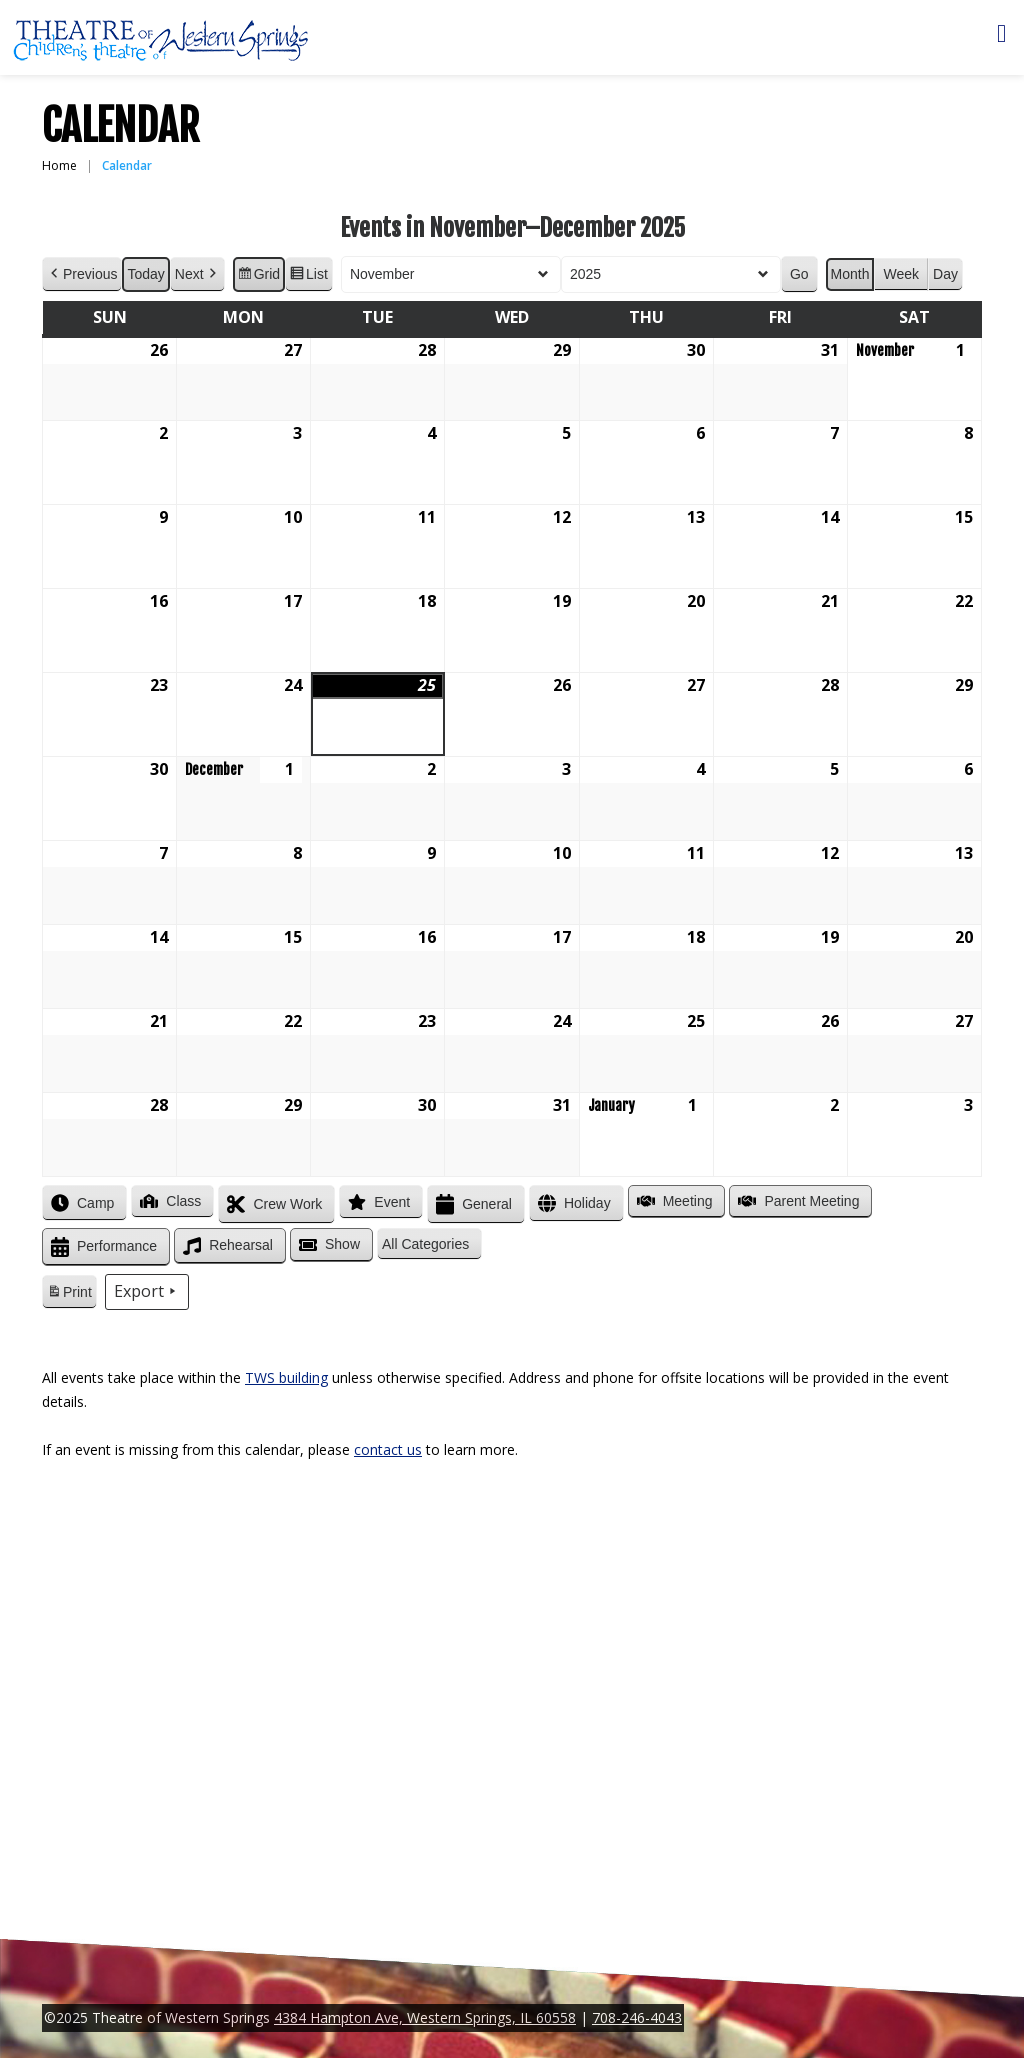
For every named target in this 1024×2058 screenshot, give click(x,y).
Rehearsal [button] (226, 1246)
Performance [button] (102, 1247)
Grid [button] (258, 277)
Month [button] (850, 274)
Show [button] (327, 1245)
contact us (388, 1449)
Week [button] (901, 274)
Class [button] (168, 1201)
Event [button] (377, 1202)
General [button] (472, 1204)
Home (59, 165)
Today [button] (145, 274)
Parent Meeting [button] (796, 1201)
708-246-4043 (637, 2017)
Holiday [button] (572, 1203)
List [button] (308, 277)
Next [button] (197, 274)
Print (69, 1295)
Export (147, 1292)
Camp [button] (80, 1203)
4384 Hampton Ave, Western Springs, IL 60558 (425, 2017)
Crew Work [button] (272, 1204)
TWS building (286, 1377)
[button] (429, 1244)
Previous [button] (82, 274)
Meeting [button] (673, 1201)
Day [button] (945, 274)
